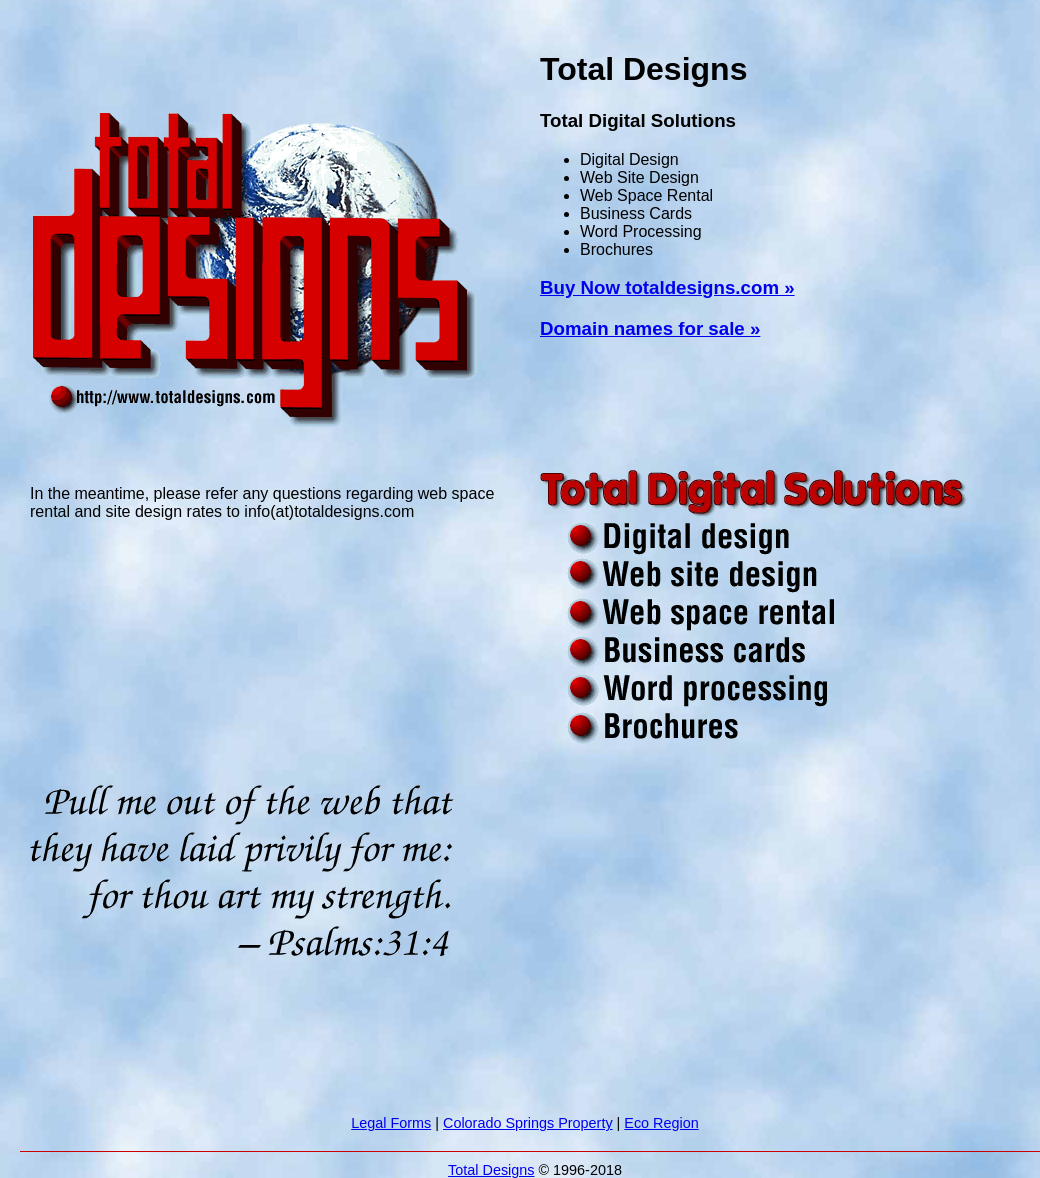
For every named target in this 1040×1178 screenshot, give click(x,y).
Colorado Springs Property (528, 1123)
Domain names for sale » (650, 328)
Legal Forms (391, 1123)
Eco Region (661, 1123)
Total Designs (491, 1170)
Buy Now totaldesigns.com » (667, 287)
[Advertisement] (274, 70)
